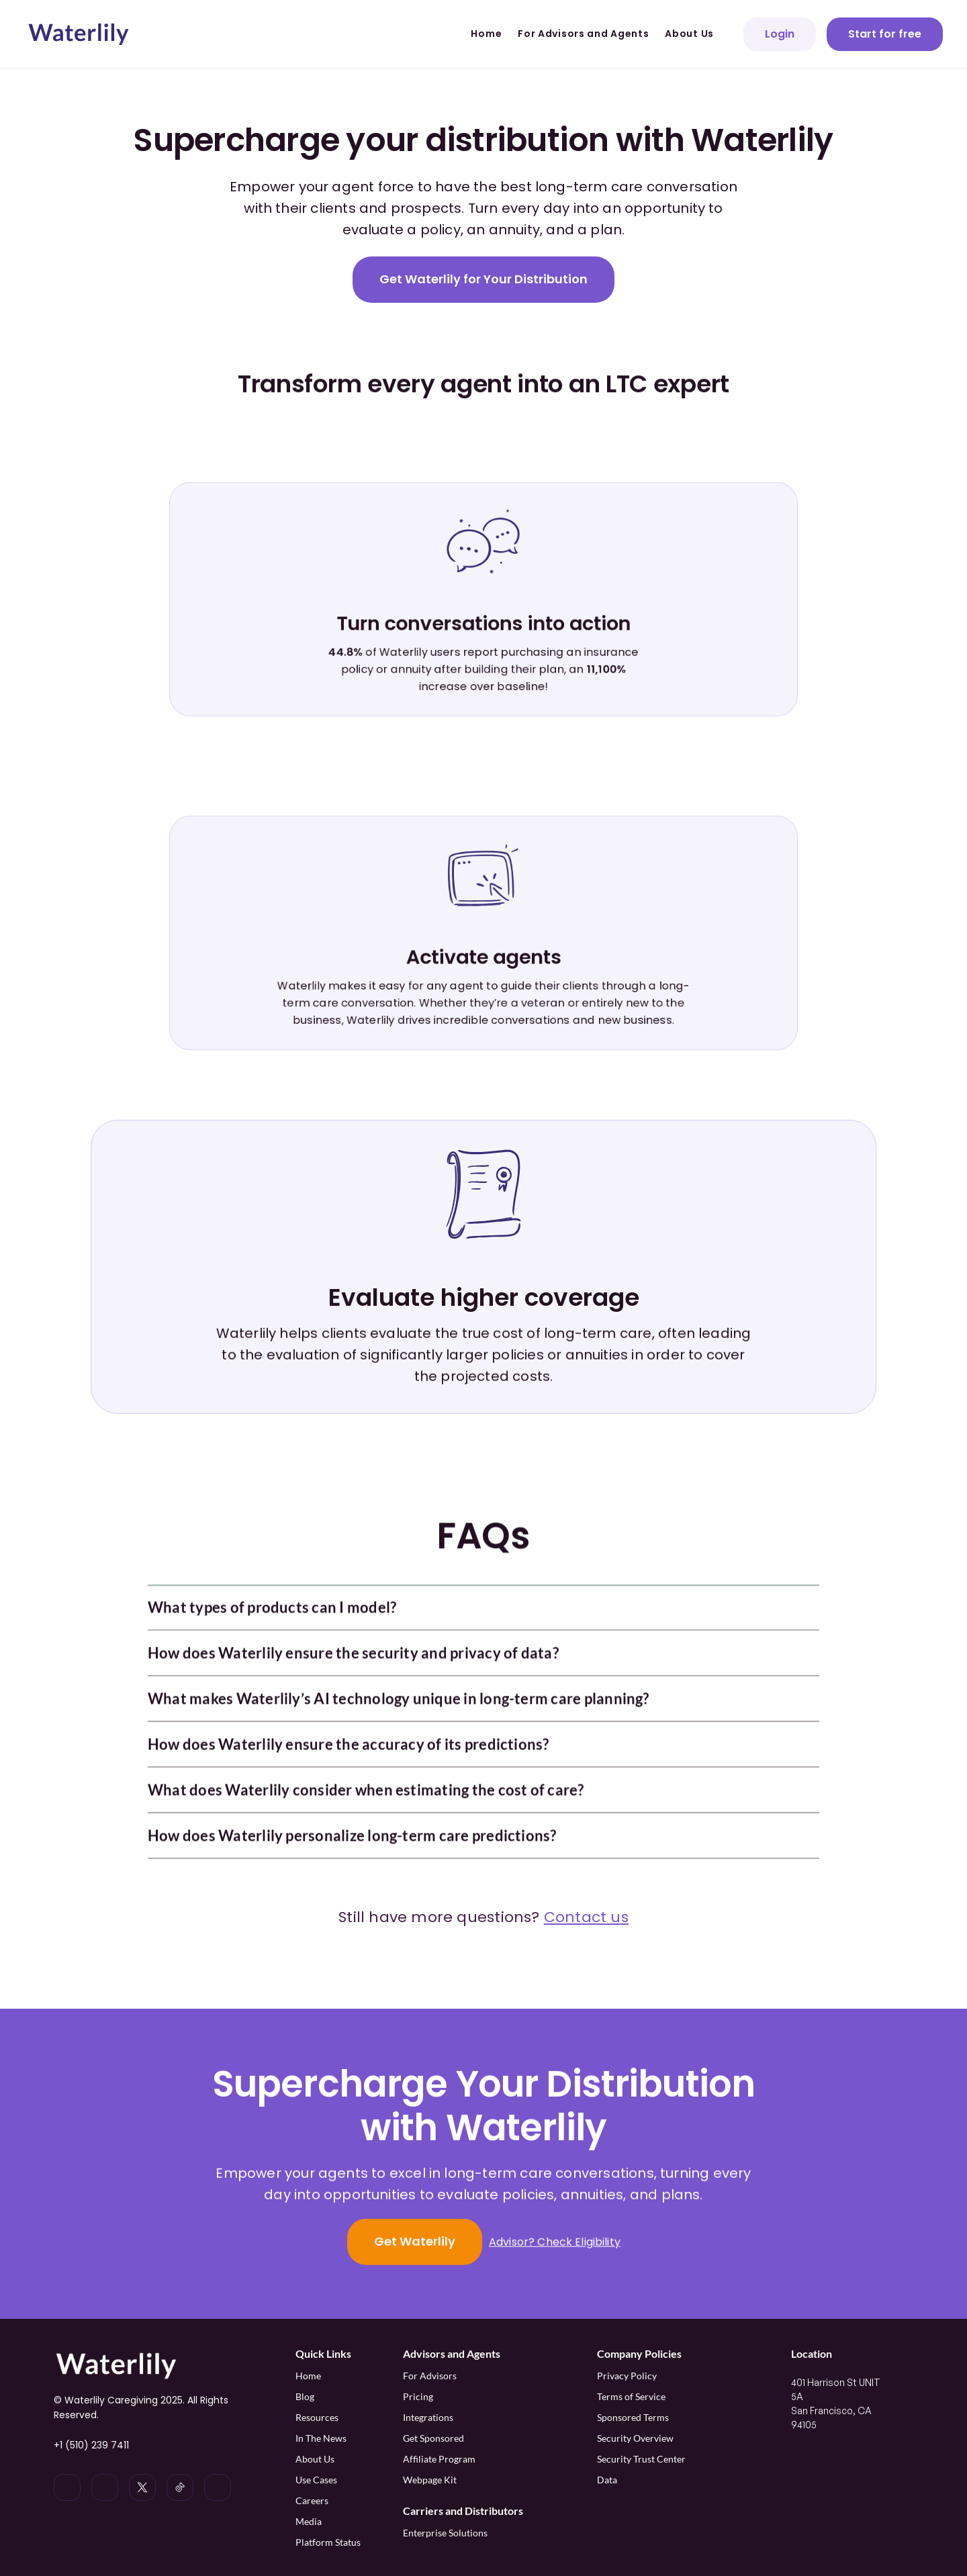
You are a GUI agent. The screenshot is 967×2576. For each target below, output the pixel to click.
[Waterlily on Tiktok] (180, 2487)
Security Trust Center (641, 2459)
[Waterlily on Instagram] (104, 2487)
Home (308, 2375)
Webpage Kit (430, 2479)
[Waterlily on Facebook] (217, 2487)
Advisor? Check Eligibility (554, 2243)
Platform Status (328, 2542)
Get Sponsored (433, 2438)
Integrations (428, 2417)
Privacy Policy (627, 2375)
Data (607, 2479)
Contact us (586, 1917)
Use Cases (316, 2479)
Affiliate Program (440, 2459)
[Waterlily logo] (78, 34)
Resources (316, 2417)
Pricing (418, 2396)
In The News (321, 2438)
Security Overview (635, 2438)
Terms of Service (631, 2396)
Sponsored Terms (633, 2417)
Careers (311, 2500)
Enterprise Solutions (445, 2532)
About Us (314, 2459)
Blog (304, 2396)
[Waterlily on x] (142, 2487)
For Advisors (430, 2375)
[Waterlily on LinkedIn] (67, 2487)
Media (308, 2521)
